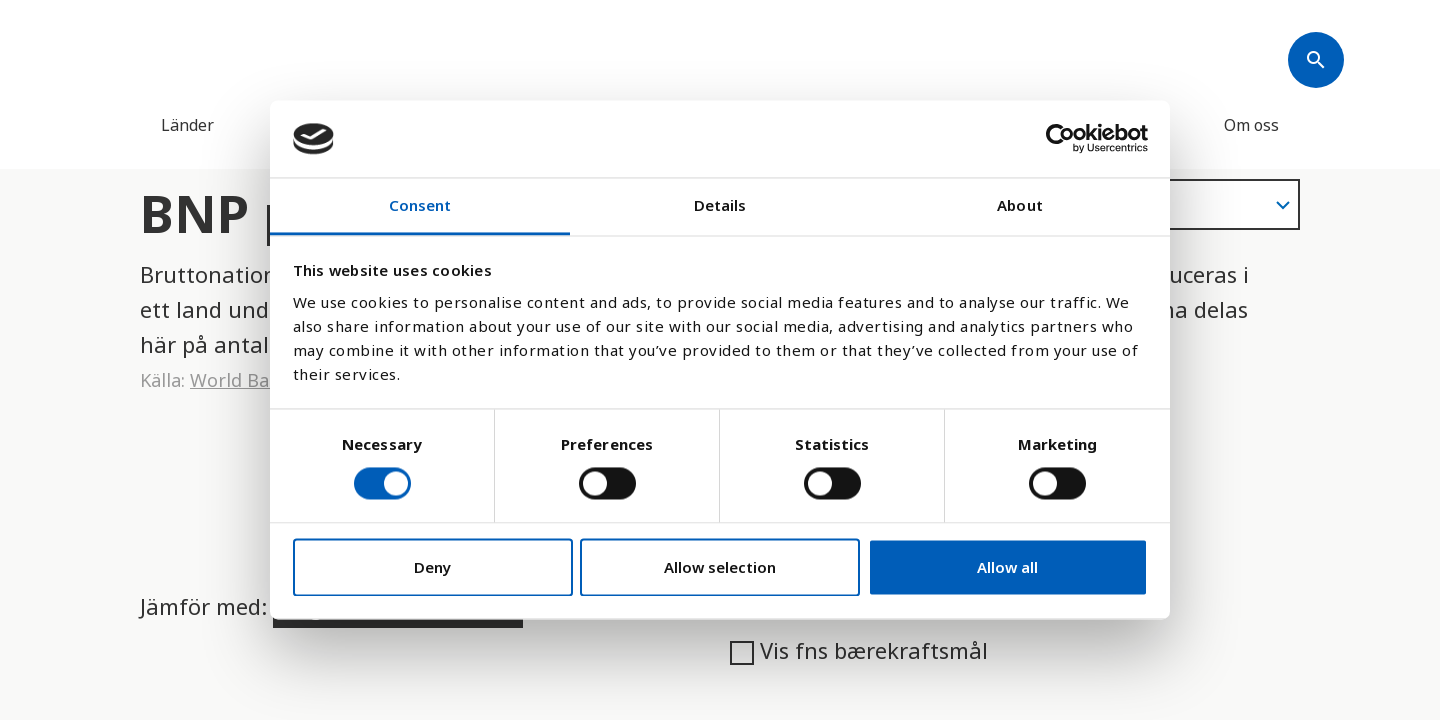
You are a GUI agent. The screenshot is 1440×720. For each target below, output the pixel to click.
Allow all (1007, 567)
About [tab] (1020, 205)
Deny (432, 567)
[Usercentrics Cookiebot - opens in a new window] (1060, 139)
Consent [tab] (420, 205)
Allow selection (720, 567)
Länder (187, 125)
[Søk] (1316, 60)
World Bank (240, 380)
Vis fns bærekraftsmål (859, 650)
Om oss (1251, 125)
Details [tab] (720, 205)
